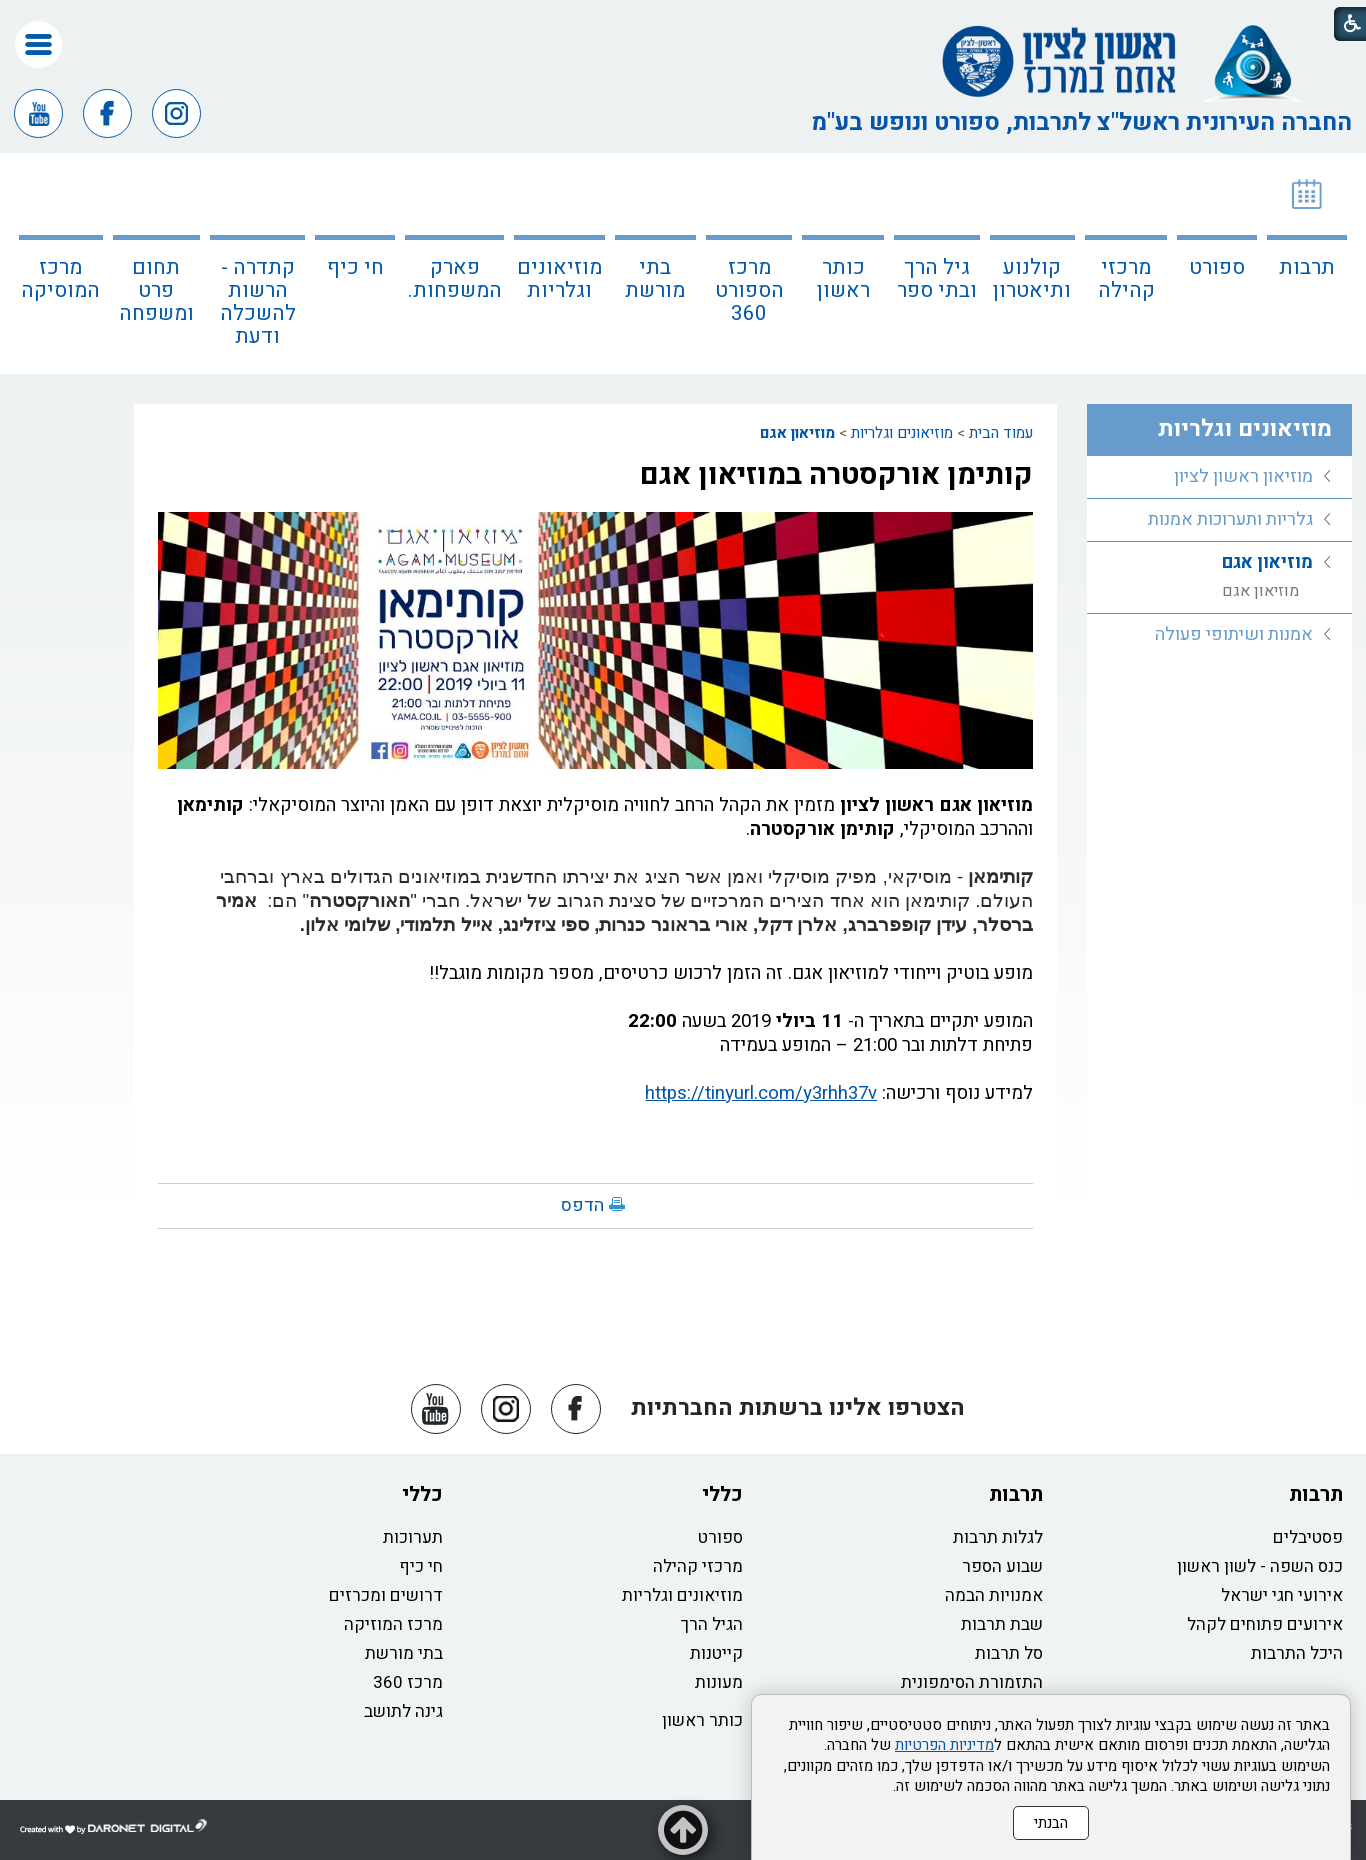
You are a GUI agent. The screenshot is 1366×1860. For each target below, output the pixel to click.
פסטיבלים (1308, 1537)
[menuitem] (1307, 263)
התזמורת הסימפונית (972, 1682)
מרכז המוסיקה (60, 279)
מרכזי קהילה (1126, 279)
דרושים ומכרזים (386, 1595)
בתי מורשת (655, 279)
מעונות (719, 1682)
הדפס (582, 1205)
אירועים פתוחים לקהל (1265, 1624)
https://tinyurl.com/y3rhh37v (761, 1093)
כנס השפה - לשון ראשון (1260, 1566)
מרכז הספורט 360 (749, 290)
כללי (722, 1494)
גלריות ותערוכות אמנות (1230, 519)
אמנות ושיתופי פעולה (1234, 634)
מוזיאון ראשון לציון (1243, 476)
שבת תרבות (1002, 1624)
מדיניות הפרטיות (944, 1745)
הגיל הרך (712, 1624)
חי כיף (355, 267)
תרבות (1307, 267)
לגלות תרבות (998, 1537)
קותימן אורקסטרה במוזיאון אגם (836, 475)
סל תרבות (1009, 1653)
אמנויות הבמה (994, 1595)
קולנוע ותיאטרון (1032, 279)
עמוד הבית (1001, 433)
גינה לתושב (403, 1711)
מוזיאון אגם (797, 433)
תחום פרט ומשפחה (156, 290)
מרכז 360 (408, 1682)
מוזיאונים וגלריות (559, 279)
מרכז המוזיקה (393, 1624)
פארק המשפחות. (455, 279)
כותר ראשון (843, 279)
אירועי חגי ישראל (1282, 1595)
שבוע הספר (1002, 1566)
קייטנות (716, 1653)
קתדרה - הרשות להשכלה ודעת (258, 302)
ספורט (1217, 267)
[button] (38, 44)
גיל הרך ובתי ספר (937, 279)
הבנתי (1051, 1823)
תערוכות (413, 1537)
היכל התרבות (1297, 1653)
